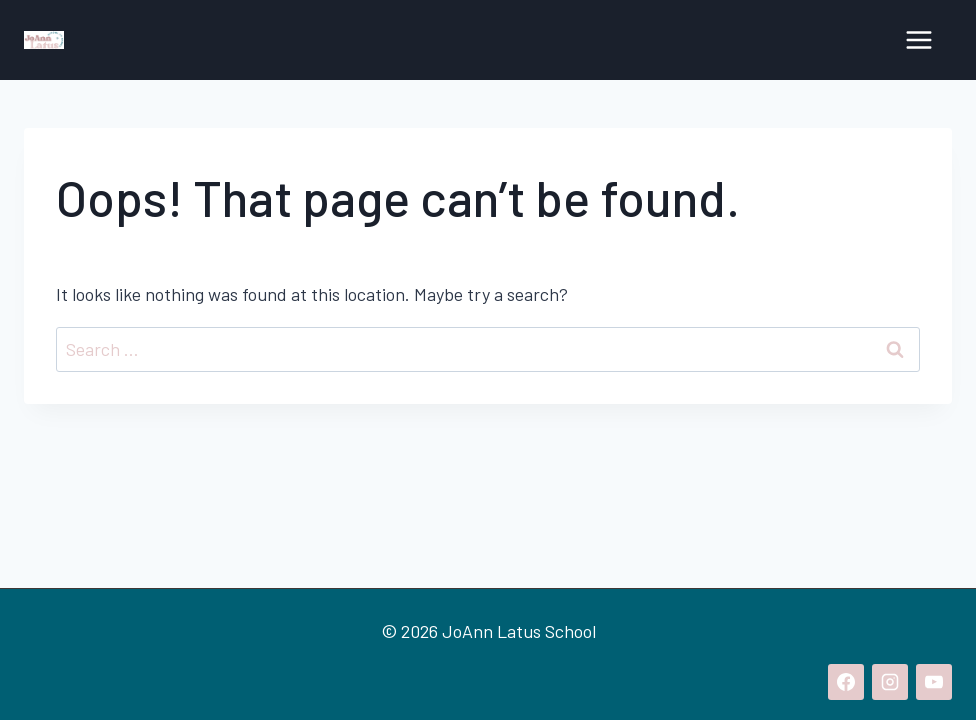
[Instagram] (890, 682)
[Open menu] (918, 39)
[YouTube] (934, 682)
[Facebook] (846, 682)
